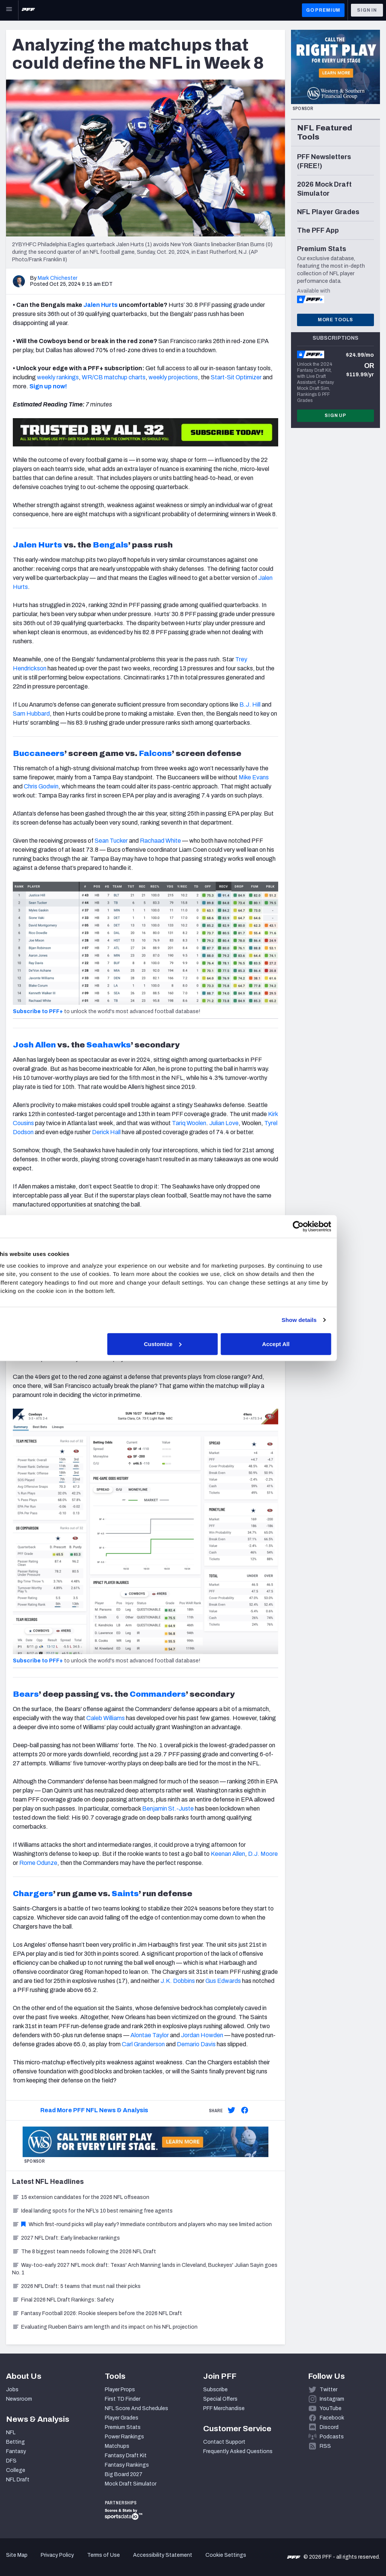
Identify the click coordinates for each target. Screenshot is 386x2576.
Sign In (367, 10)
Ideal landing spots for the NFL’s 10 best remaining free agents (92, 2211)
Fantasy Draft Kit (126, 2455)
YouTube (331, 2408)
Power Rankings (124, 2437)
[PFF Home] (28, 10)
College (15, 2470)
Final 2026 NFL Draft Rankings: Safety (63, 2300)
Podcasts (332, 2437)
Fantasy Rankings (127, 2465)
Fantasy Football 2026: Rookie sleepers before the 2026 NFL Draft (97, 2313)
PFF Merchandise (224, 2408)
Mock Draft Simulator (130, 2484)
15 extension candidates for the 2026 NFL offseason (80, 2197)
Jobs (12, 2389)
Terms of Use (103, 2555)
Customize (192, 1343)
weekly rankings (58, 377)
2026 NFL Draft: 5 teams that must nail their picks (76, 2286)
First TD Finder (122, 2399)
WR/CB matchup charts (114, 377)
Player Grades (121, 2418)
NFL (10, 2432)
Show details (325, 1320)
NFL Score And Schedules (136, 2408)
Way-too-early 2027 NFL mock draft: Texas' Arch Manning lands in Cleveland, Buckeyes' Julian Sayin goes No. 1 (144, 2268)
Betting (15, 2442)
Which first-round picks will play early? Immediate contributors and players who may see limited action (142, 2224)
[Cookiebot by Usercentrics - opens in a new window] (324, 1226)
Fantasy (16, 2451)
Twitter (328, 2389)
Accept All (303, 1343)
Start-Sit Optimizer (236, 377)
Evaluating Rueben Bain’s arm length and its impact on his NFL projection (105, 2327)
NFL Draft (17, 2479)
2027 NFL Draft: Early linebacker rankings (66, 2238)
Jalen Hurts (100, 305)
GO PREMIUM (323, 10)
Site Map (17, 2555)
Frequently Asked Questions (238, 2451)
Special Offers (220, 2399)
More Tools (335, 319)
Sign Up (335, 415)
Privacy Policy (57, 2555)
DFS (11, 2461)
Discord (329, 2427)
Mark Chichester (57, 278)
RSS (325, 2446)
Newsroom (19, 2399)
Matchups (117, 2446)
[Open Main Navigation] (9, 10)
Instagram (332, 2399)
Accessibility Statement (162, 2555)
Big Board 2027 (123, 2474)
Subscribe (215, 2389)
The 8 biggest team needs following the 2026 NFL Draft (84, 2251)
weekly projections (173, 377)
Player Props (120, 2389)
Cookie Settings (225, 2555)
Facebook (332, 2418)
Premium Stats (123, 2427)
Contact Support (224, 2442)
